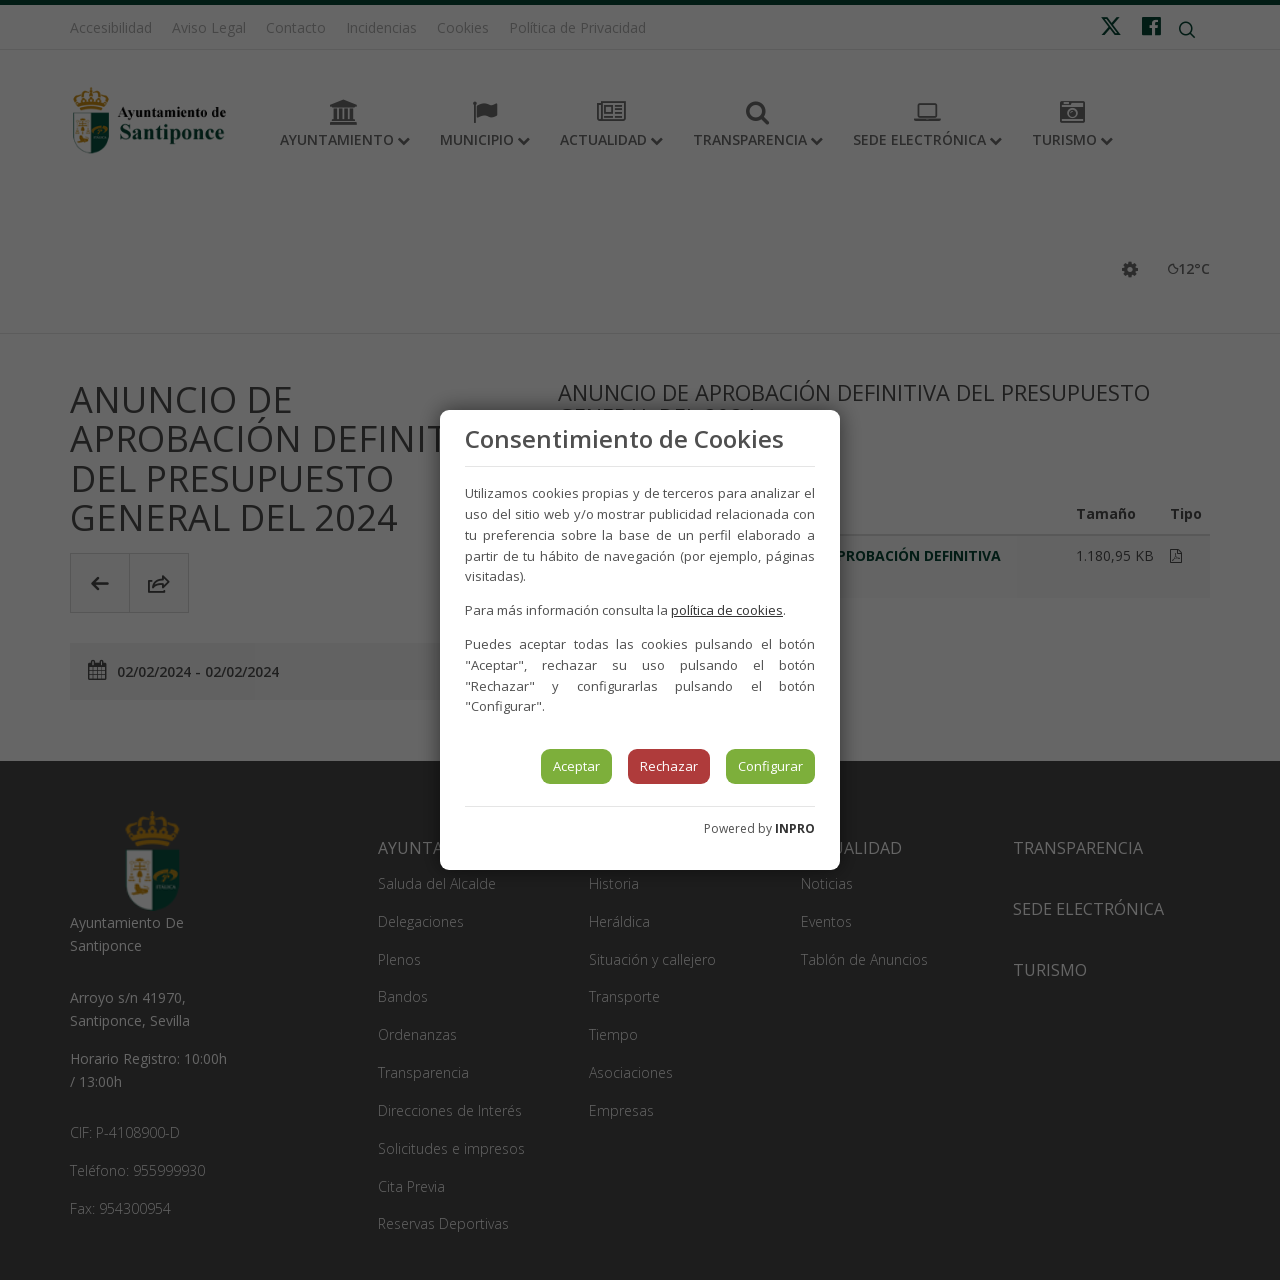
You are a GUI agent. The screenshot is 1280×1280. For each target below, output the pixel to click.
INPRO (795, 828)
